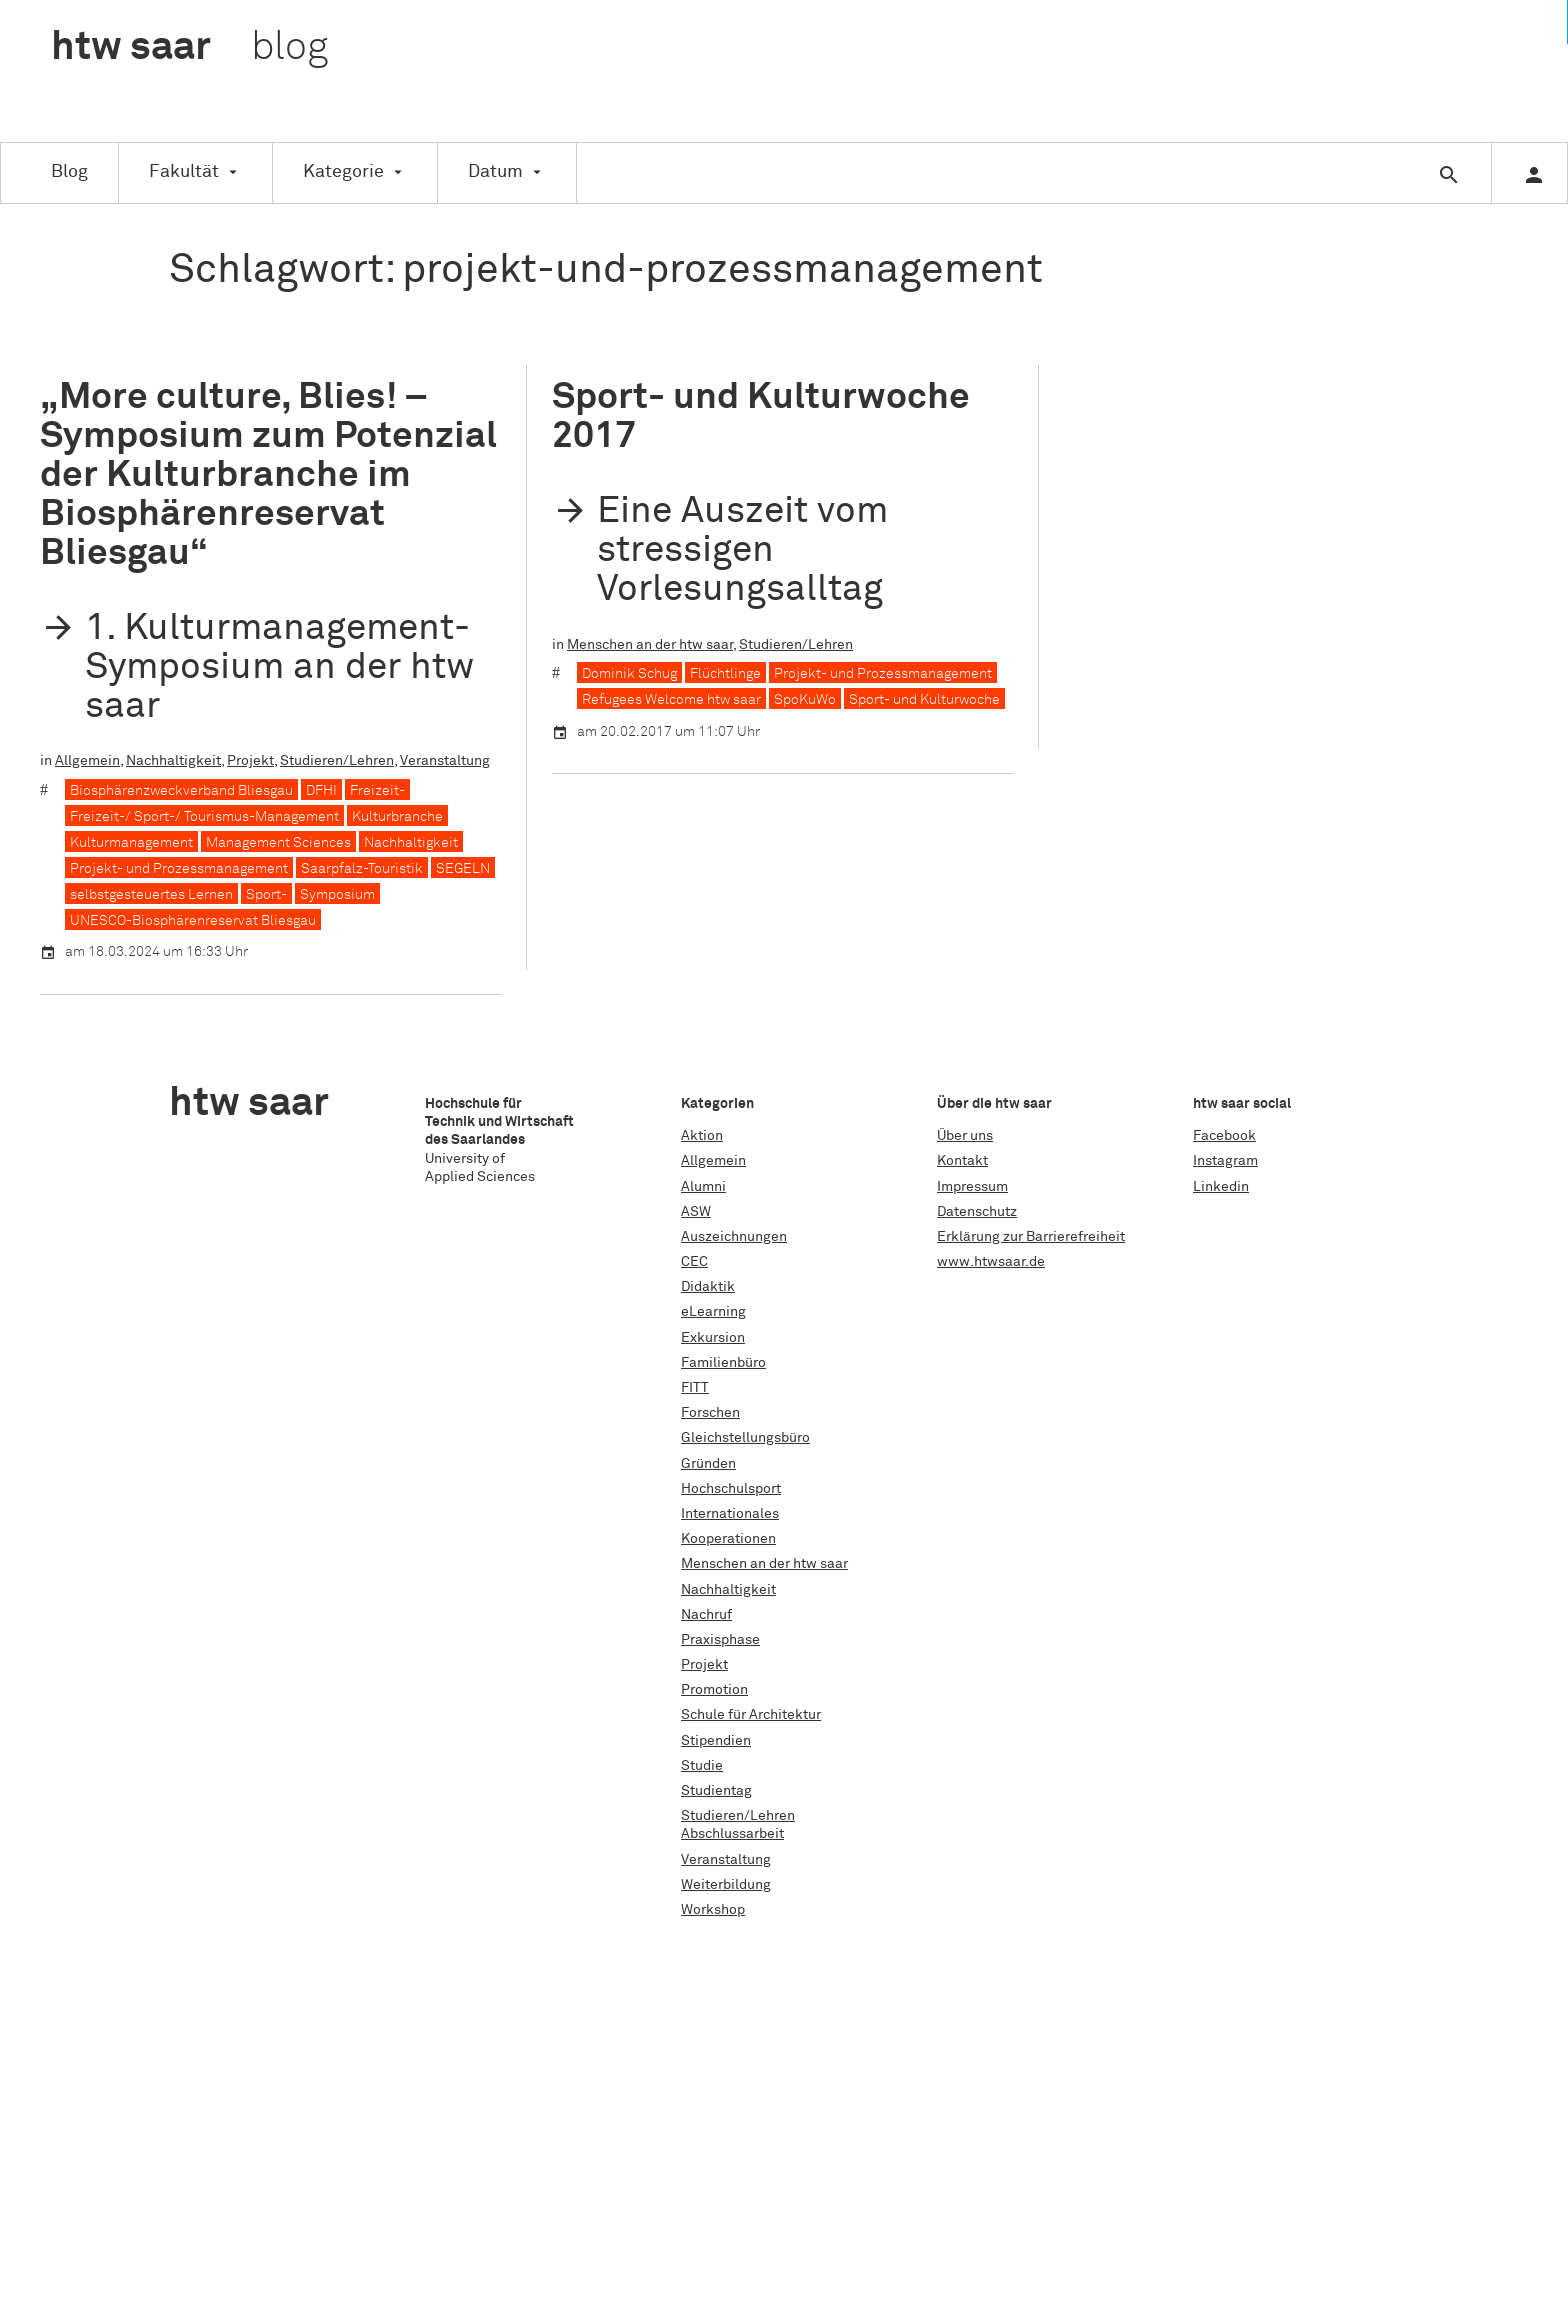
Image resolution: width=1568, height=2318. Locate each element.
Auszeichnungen (734, 1237)
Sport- (266, 895)
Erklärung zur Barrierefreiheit (1031, 1237)
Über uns (965, 1136)
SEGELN (463, 869)
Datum (495, 172)
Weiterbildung (726, 1885)
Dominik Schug (629, 674)
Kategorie (343, 172)
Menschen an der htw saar (650, 645)
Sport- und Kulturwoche (924, 700)
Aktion (702, 1136)
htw (189, 48)
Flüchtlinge (725, 674)
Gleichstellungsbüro (745, 1438)
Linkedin (1221, 1187)
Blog (69, 172)
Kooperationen (728, 1539)
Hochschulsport (731, 1489)
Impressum (972, 1187)
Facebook (1224, 1136)
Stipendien (716, 1741)
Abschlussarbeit (732, 1834)
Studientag (716, 1791)
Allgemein (87, 761)
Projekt (250, 761)
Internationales (730, 1514)
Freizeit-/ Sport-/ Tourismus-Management (204, 817)
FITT (695, 1388)
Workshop (713, 1910)
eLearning (713, 1312)
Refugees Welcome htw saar (671, 700)
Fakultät (184, 172)
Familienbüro (723, 1363)
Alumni (703, 1187)
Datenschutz (977, 1212)
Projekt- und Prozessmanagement (179, 869)
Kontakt (962, 1161)
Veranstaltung (445, 761)
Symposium (337, 895)
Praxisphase (720, 1640)
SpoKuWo (805, 700)
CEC (694, 1262)
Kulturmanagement (131, 843)
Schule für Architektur (751, 1715)
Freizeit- (377, 791)
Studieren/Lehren (337, 761)
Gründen (708, 1464)
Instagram (1225, 1161)
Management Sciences (278, 843)
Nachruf (706, 1615)
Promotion (714, 1690)
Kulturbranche (397, 817)
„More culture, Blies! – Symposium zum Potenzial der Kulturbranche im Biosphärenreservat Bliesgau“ (268, 475)
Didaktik (708, 1287)
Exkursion (713, 1338)
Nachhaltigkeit (173, 761)
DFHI (321, 791)
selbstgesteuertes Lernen (151, 895)
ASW (696, 1212)
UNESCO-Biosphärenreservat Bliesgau (193, 921)
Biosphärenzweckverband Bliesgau (181, 791)
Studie (702, 1766)
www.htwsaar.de (991, 1262)
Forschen (710, 1413)
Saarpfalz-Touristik (362, 869)
